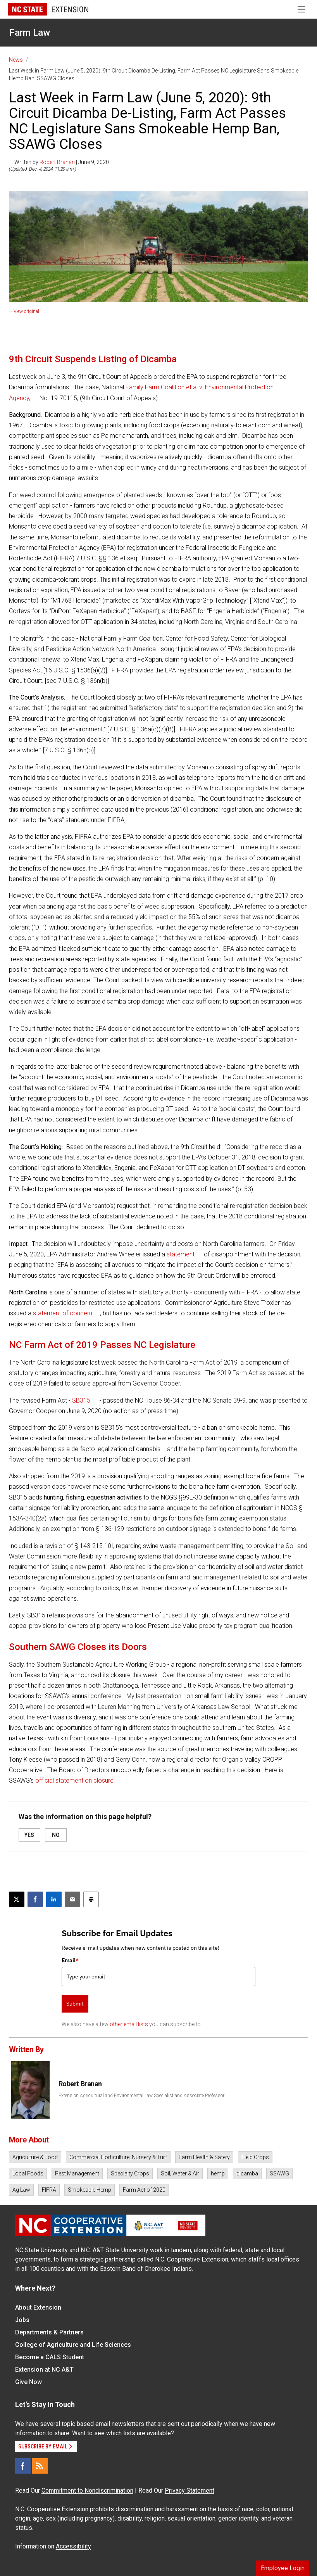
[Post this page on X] (16, 1899)
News (16, 60)
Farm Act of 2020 (144, 2190)
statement (181, 1254)
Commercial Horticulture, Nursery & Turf (118, 2157)
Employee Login (283, 2568)
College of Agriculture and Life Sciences (73, 2344)
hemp (218, 2173)
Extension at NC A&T (44, 2369)
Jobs (22, 2320)
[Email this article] (72, 1899)
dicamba (247, 2173)
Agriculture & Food (35, 2157)
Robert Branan (57, 162)
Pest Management (77, 2173)
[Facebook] (23, 2466)
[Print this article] (91, 1899)
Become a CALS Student (49, 2357)
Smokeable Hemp (89, 2190)
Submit (75, 2003)
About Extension (38, 2307)
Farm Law (29, 32)
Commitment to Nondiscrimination (87, 2490)
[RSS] (40, 2466)
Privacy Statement (189, 2490)
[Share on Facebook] (35, 1899)
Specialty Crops (130, 2173)
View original (26, 311)
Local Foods (27, 2173)
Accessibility (73, 2546)
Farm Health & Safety (204, 2157)
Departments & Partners (49, 2332)
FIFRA (49, 2190)
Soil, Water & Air (180, 2173)
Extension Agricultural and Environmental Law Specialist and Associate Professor (141, 2095)
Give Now (28, 2382)
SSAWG (279, 2173)
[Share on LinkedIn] (54, 1899)
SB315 (81, 1400)
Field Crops (255, 2157)
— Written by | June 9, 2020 (59, 162)
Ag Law (21, 2190)
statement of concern (62, 1313)
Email (70, 1960)
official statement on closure (74, 1780)
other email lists (129, 2024)
